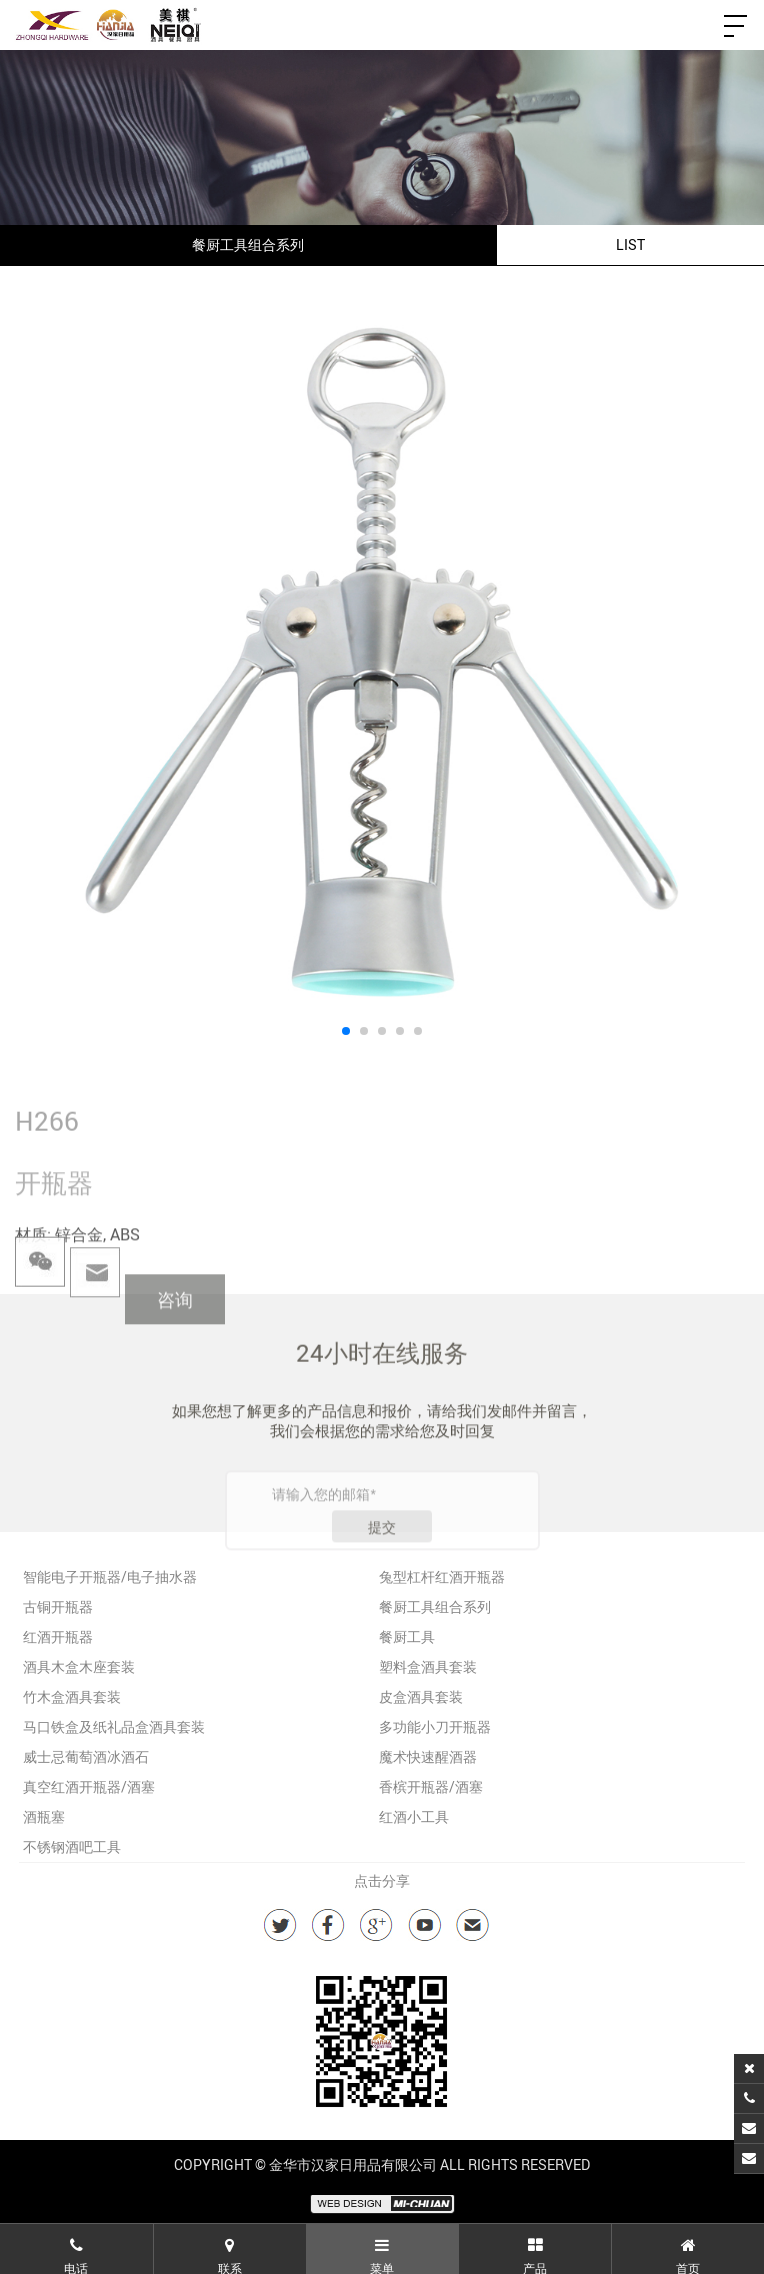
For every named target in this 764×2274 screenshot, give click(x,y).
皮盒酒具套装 (421, 1696)
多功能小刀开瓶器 (435, 1726)
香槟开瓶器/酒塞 (431, 1786)
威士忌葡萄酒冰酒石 (86, 1756)
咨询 (175, 1325)
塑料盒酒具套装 (428, 1666)
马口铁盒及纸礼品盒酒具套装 (114, 1726)
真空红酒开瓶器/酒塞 (89, 1786)
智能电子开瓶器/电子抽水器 (110, 1576)
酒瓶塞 (44, 1816)
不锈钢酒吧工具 (72, 1846)
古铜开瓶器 (58, 1606)
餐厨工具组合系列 (435, 1606)
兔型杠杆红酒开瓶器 (442, 1576)
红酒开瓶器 (58, 1636)
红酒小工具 (414, 1816)
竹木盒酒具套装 (72, 1696)
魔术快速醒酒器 (428, 1756)
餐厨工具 (407, 1636)
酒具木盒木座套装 (79, 1666)
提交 (382, 1556)
